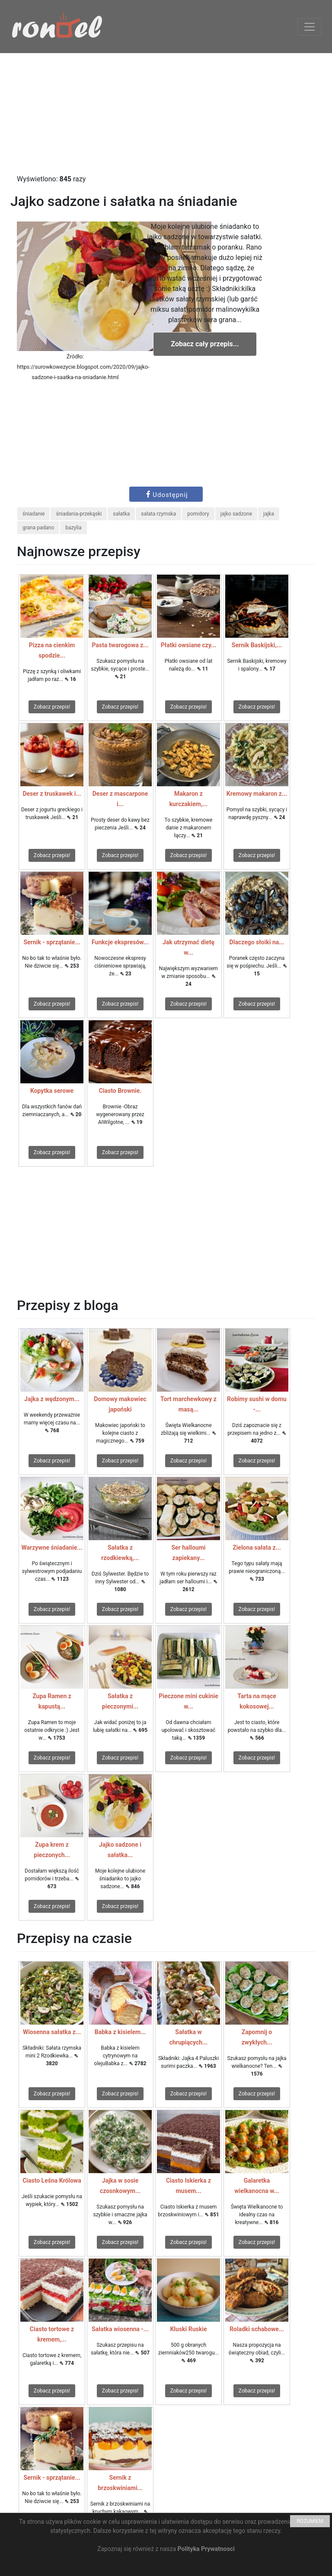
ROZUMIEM (310, 2521)
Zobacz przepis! (52, 707)
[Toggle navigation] (309, 26)
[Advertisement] (166, 113)
